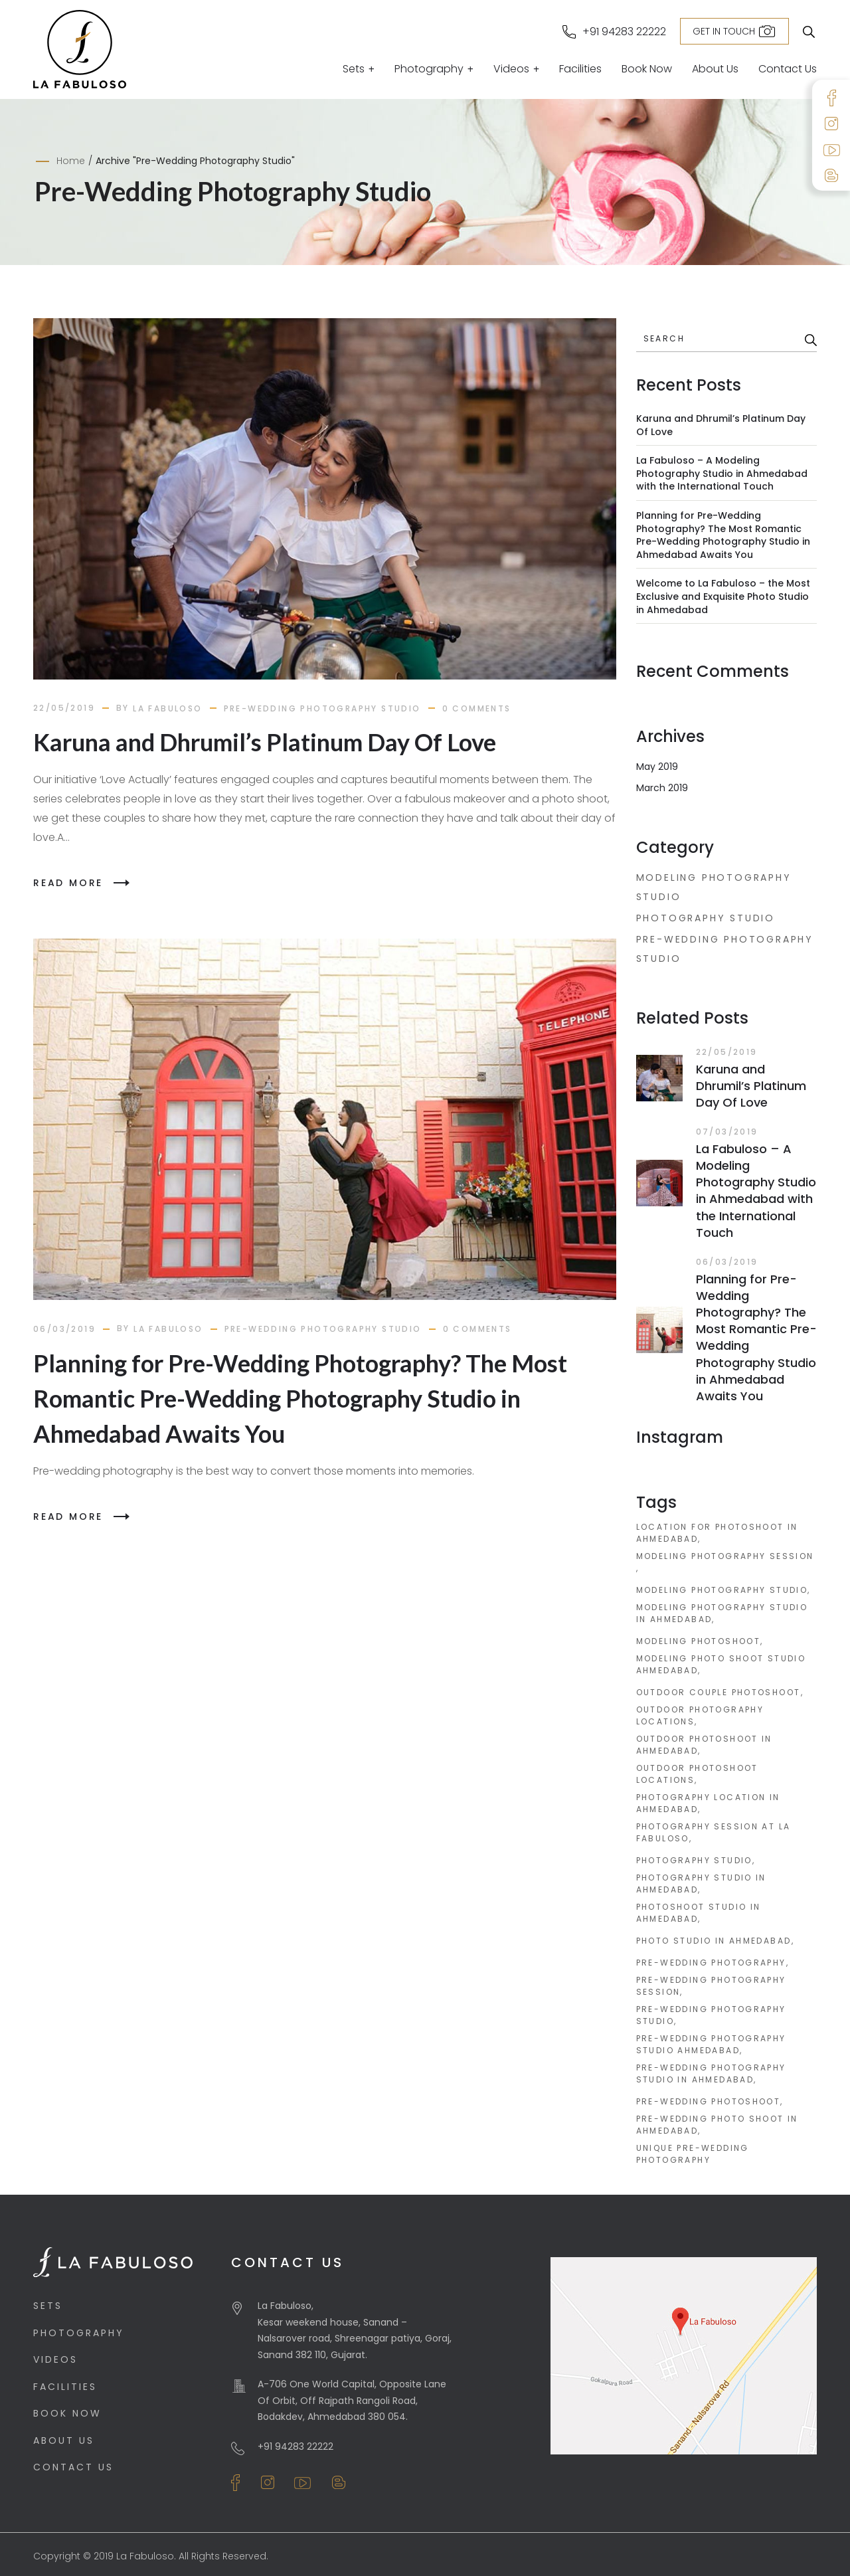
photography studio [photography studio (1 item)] (694, 1860)
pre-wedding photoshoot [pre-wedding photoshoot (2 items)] (708, 2101)
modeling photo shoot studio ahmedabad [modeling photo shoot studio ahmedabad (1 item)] (721, 1664)
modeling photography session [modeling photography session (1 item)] (725, 1556)
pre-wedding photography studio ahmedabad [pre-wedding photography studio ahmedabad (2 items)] (711, 2044)
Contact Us (787, 70)
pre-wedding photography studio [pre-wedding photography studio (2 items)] (711, 2015)
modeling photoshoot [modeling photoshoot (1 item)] (698, 1641)
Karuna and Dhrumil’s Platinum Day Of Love (264, 742)
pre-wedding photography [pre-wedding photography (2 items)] (711, 1962)
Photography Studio (705, 918)
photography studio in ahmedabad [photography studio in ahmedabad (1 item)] (701, 1883)
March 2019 (662, 787)
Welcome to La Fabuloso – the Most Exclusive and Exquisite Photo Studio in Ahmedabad (723, 596)
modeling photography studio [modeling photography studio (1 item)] (722, 1590)
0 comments (476, 707)
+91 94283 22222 (624, 32)
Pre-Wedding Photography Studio (322, 707)
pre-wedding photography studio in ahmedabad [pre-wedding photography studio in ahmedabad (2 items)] (711, 2073)
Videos (511, 70)
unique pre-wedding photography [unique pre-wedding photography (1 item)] (692, 2153)
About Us (715, 70)
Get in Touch (724, 31)
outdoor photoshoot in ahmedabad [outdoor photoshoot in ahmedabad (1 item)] (704, 1744)
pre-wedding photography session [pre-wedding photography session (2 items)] (711, 1985)
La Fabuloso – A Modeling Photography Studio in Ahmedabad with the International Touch (722, 473)
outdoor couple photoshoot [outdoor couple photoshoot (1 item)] (718, 1692)
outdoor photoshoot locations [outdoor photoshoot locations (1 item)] (697, 1774)
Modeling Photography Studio (714, 887)
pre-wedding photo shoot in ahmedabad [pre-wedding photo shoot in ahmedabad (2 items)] (717, 2124)
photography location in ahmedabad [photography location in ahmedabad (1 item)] (708, 1803)
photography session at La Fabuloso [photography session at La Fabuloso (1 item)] (713, 1832)
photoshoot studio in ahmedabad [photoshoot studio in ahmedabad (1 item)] (698, 1912)
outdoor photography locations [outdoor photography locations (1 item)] (700, 1715)
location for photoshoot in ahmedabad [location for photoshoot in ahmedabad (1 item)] (717, 1532)
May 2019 (657, 766)
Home (70, 160)
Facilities (580, 70)
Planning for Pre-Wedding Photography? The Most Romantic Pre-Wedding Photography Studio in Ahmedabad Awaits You (300, 1398)
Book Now (647, 70)
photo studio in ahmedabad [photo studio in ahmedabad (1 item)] (714, 1940)
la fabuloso (167, 707)
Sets (354, 70)
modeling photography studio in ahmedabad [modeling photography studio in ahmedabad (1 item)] (722, 1613)
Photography (429, 70)
